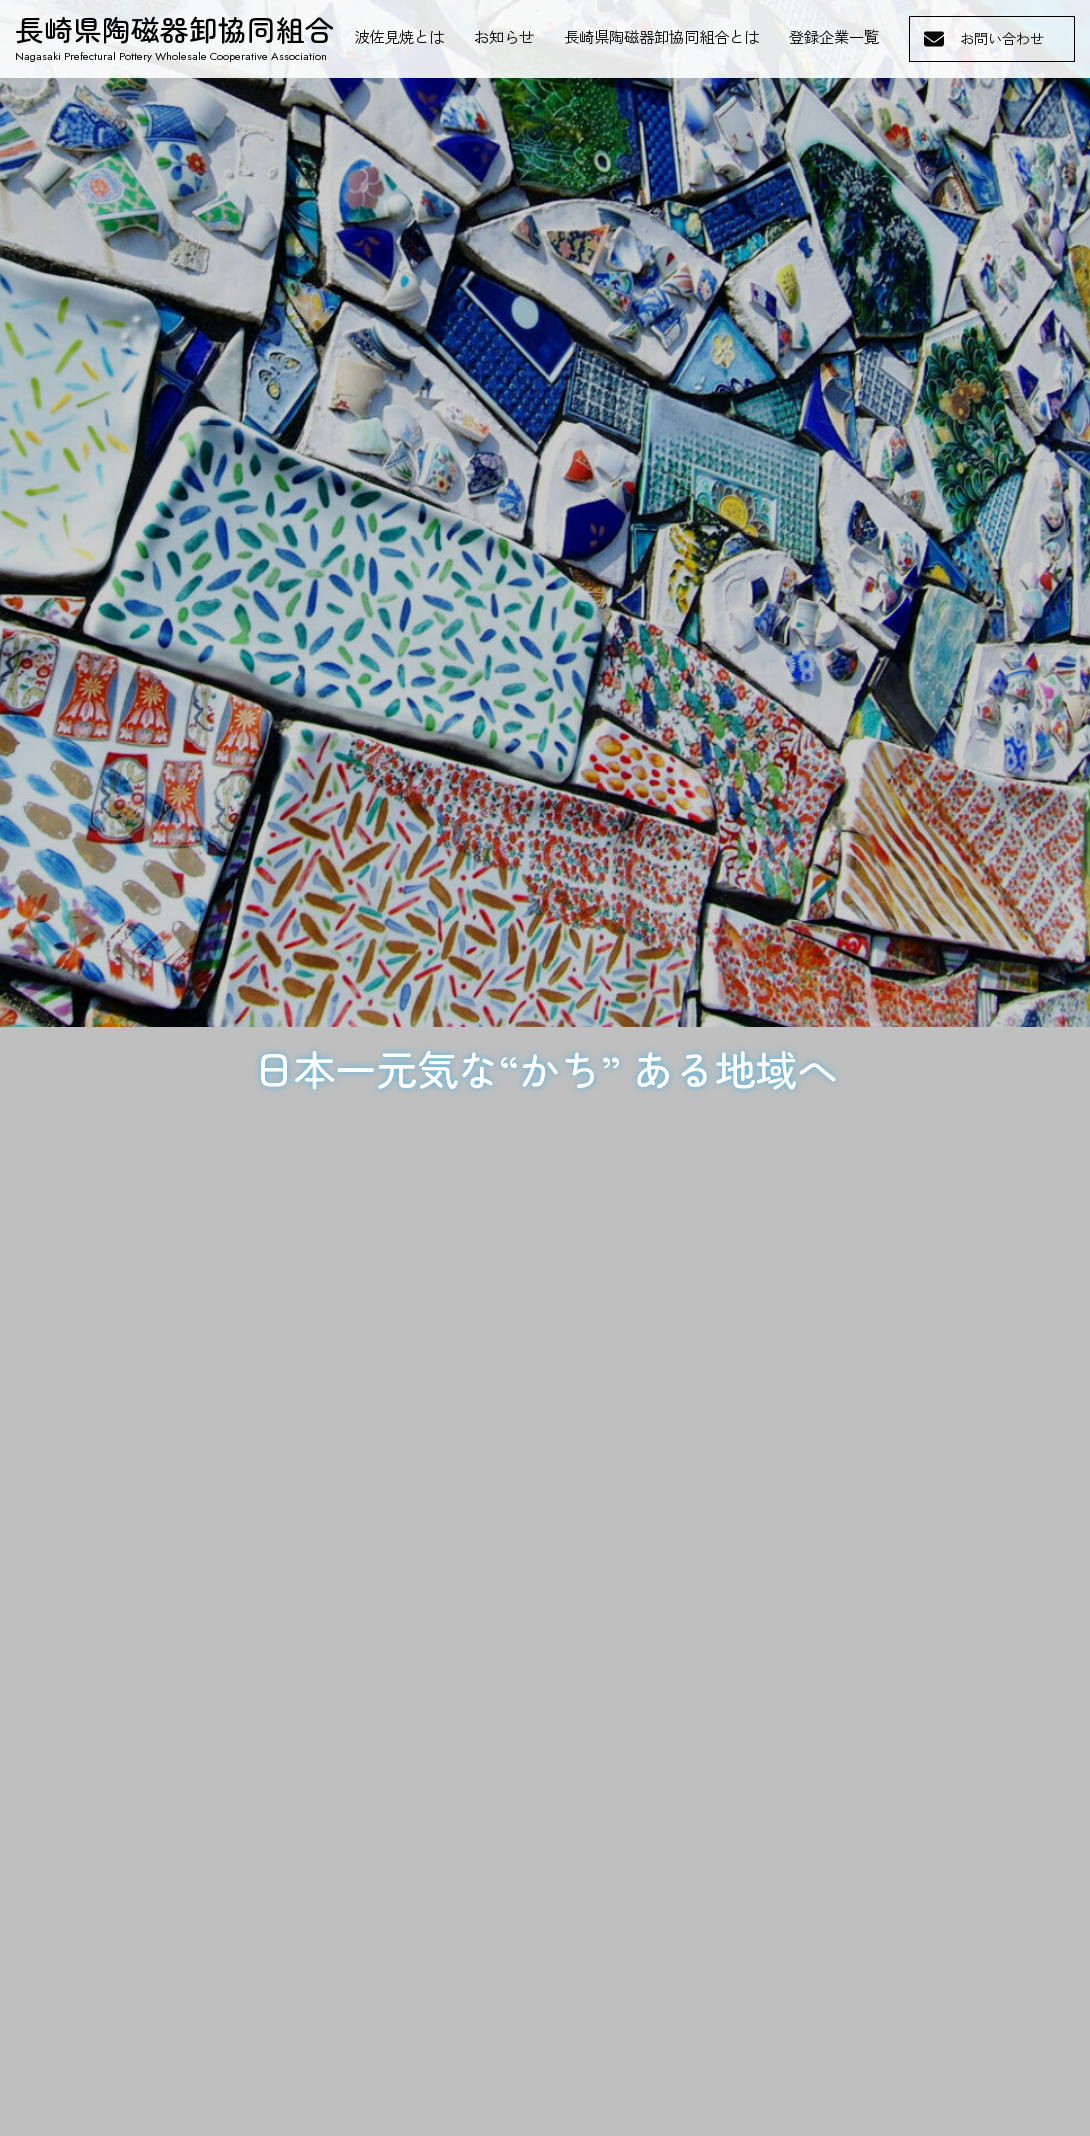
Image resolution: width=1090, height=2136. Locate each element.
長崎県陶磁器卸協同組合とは (661, 38)
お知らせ (504, 38)
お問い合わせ (1002, 39)
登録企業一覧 (834, 38)
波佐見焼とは (399, 38)
